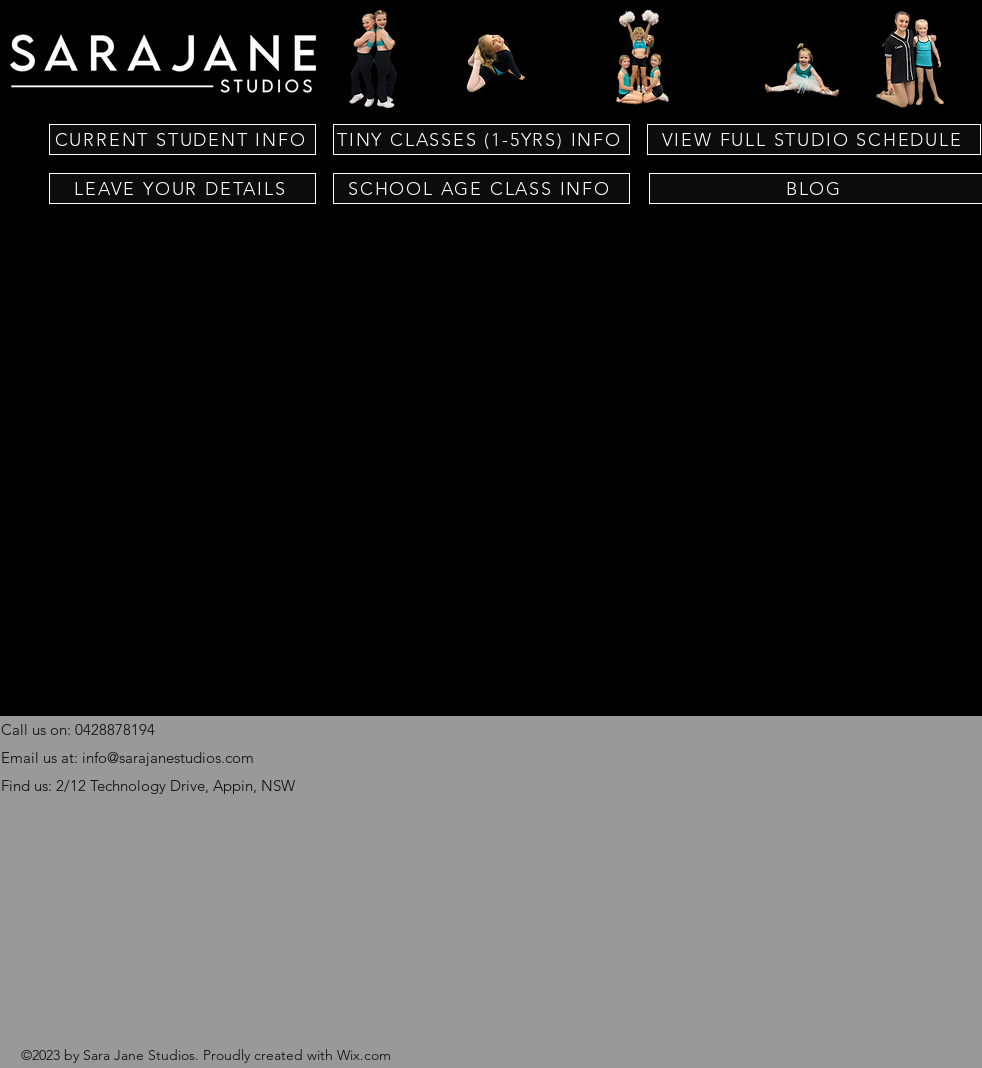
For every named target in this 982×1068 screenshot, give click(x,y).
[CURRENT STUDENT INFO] (182, 139)
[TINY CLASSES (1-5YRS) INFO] (481, 139)
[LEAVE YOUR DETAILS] (182, 188)
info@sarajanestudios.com (168, 757)
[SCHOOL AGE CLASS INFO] (481, 188)
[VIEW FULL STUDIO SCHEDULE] (814, 139)
